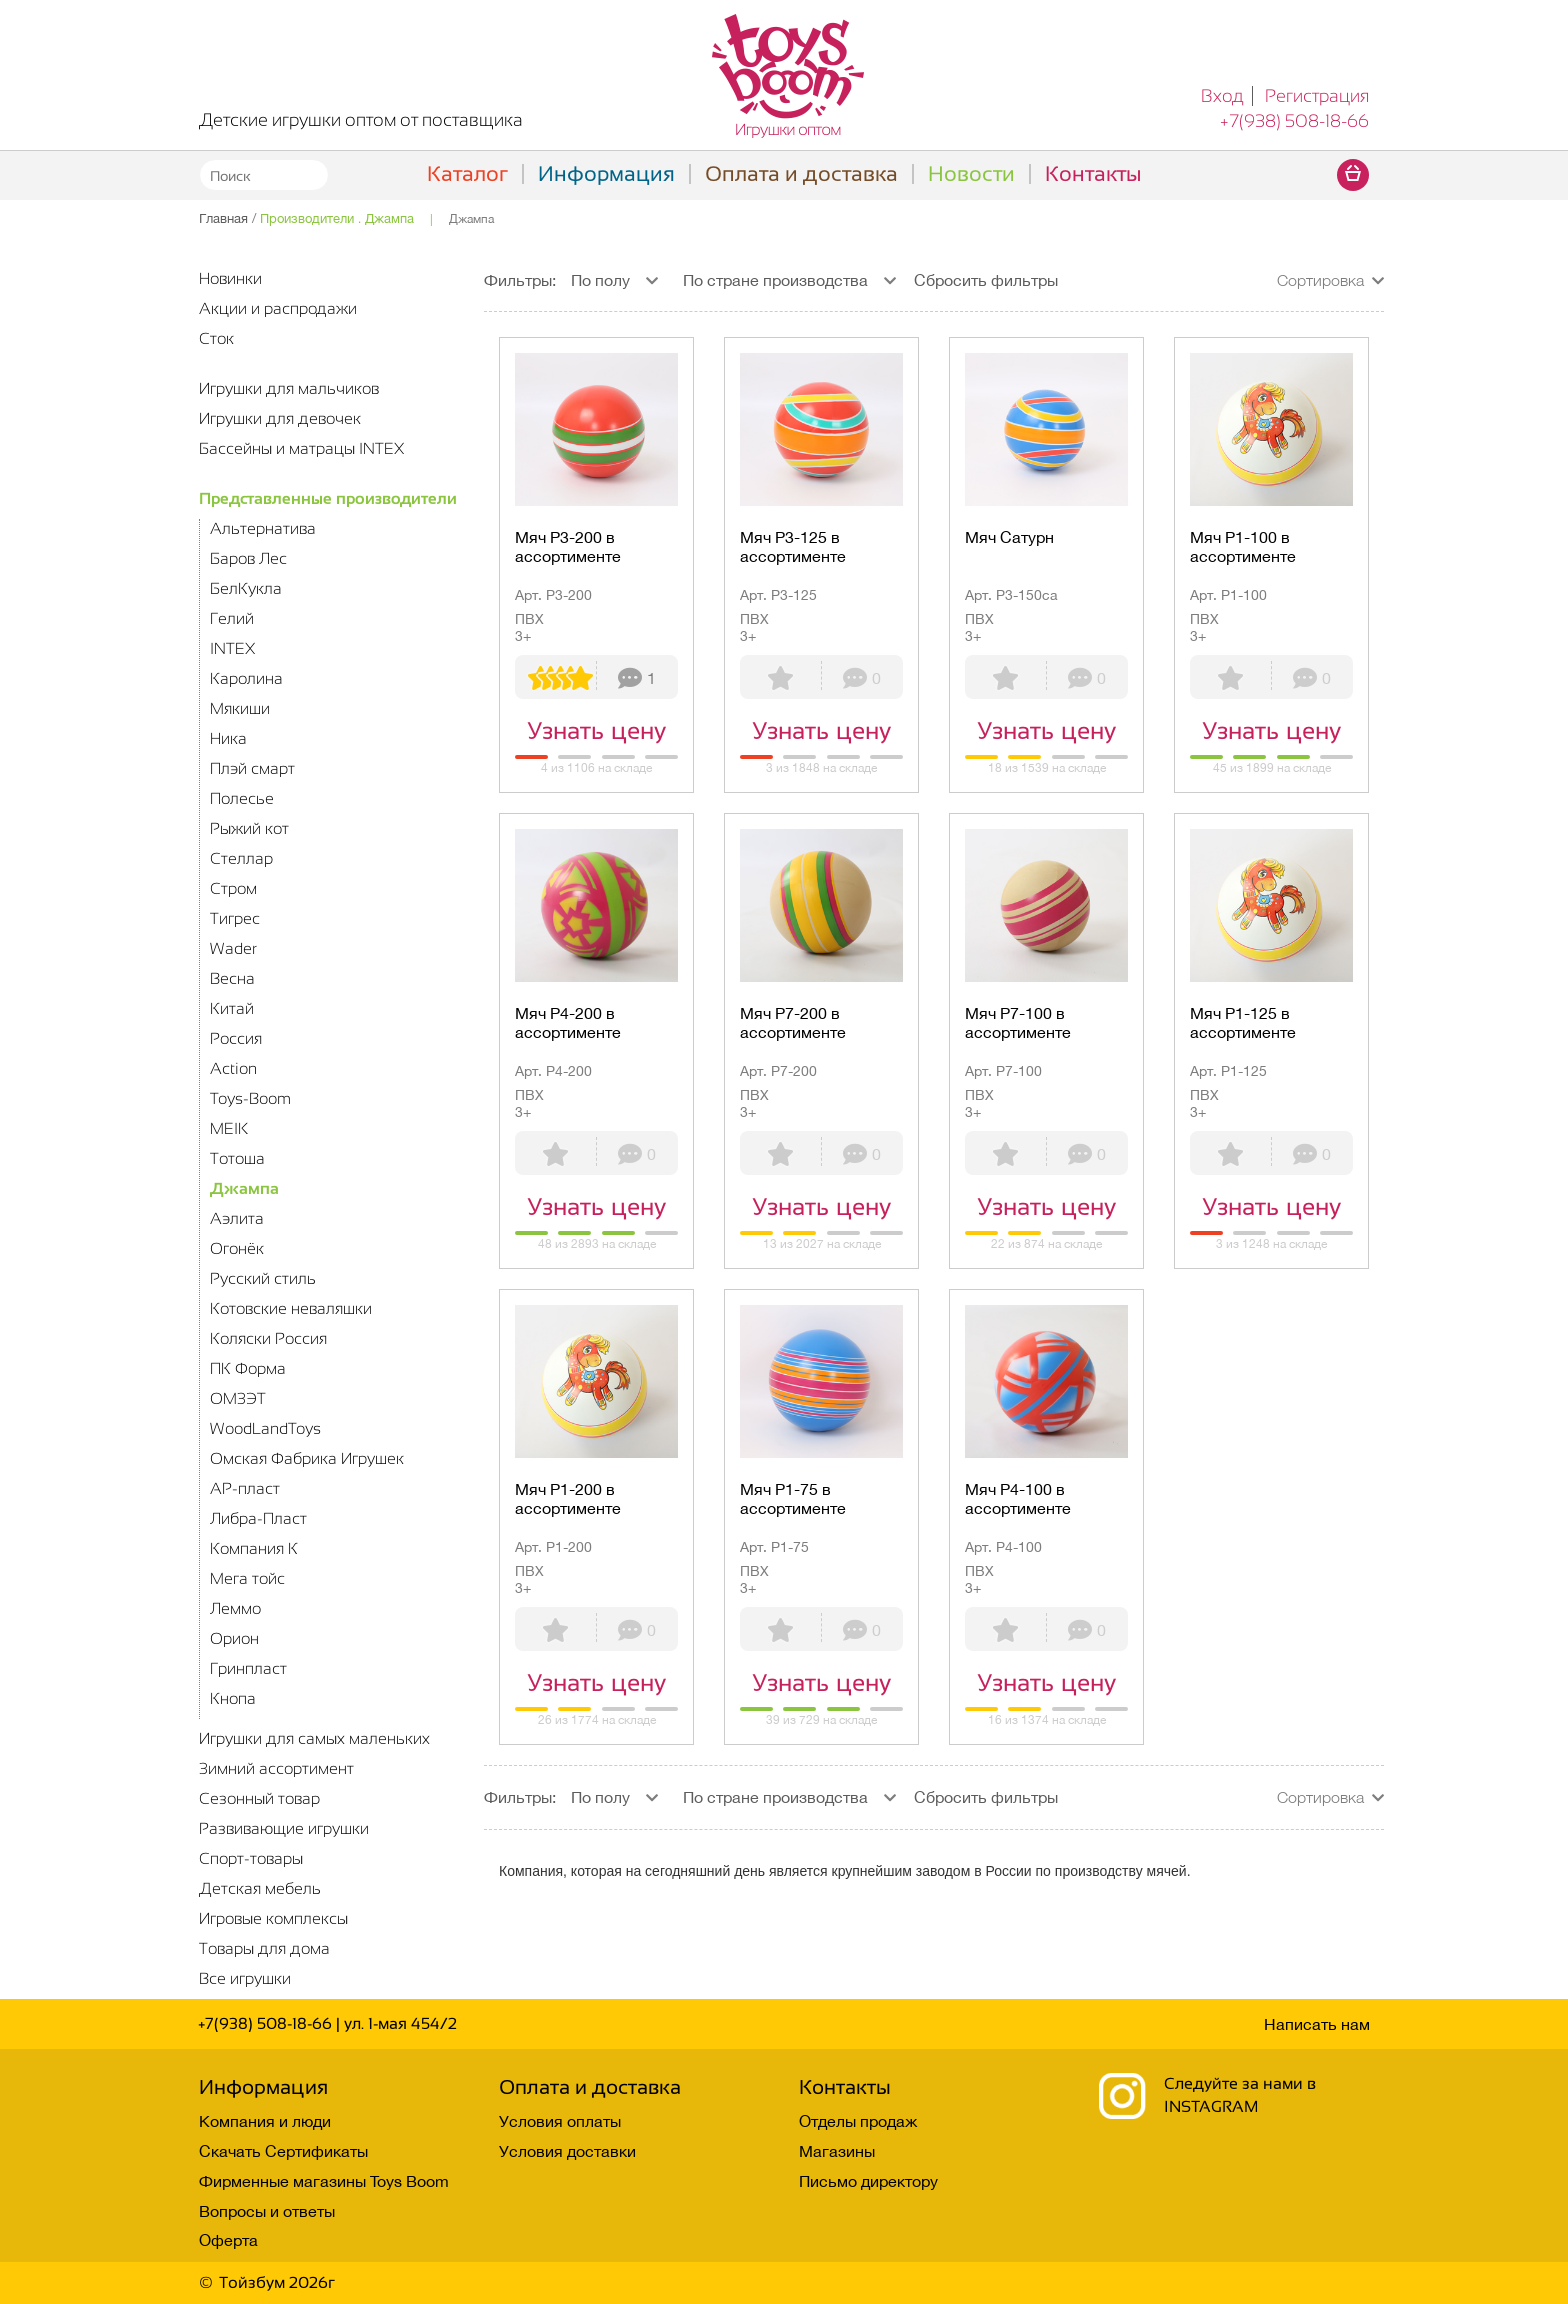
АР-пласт (245, 1488)
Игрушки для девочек (280, 418)
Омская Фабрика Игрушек (307, 1458)
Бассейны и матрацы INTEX (301, 448)
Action (233, 1068)
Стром (233, 888)
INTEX (232, 648)
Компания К (254, 1548)
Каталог (467, 173)
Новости (971, 173)
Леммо (235, 1608)
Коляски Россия (268, 1338)
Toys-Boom (250, 1098)
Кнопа (233, 1698)
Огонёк (237, 1248)
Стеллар (241, 858)
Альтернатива (263, 528)
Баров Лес (248, 558)
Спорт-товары (251, 1858)
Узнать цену (596, 730)
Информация (606, 173)
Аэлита (237, 1218)
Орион (234, 1638)
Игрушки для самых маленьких (314, 1738)
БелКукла (246, 588)
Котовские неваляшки (291, 1308)
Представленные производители (328, 498)
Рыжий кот (249, 828)
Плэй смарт (252, 768)
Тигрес (235, 918)
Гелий (232, 618)
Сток (216, 338)
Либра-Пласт (258, 1518)
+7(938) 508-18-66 (1294, 121)
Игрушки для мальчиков (289, 388)
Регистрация (1317, 96)
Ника (228, 738)
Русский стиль (263, 1278)
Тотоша (237, 1158)
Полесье (242, 798)
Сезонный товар (259, 1798)
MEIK (229, 1128)
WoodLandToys (265, 1428)
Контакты (1093, 173)
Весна (232, 978)
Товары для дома (264, 1948)
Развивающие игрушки (284, 1828)
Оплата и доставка (801, 173)
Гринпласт (248, 1668)
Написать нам (1317, 2024)
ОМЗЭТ (238, 1398)
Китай (232, 1008)
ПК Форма (248, 1368)
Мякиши (240, 708)
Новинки (230, 278)
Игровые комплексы (273, 1918)
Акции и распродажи (278, 308)
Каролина (246, 678)
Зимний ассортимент (276, 1768)
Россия (236, 1038)
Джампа (244, 1188)
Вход (1222, 96)
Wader (233, 948)
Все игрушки (245, 1978)
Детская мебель (260, 1888)
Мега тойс (247, 1578)
